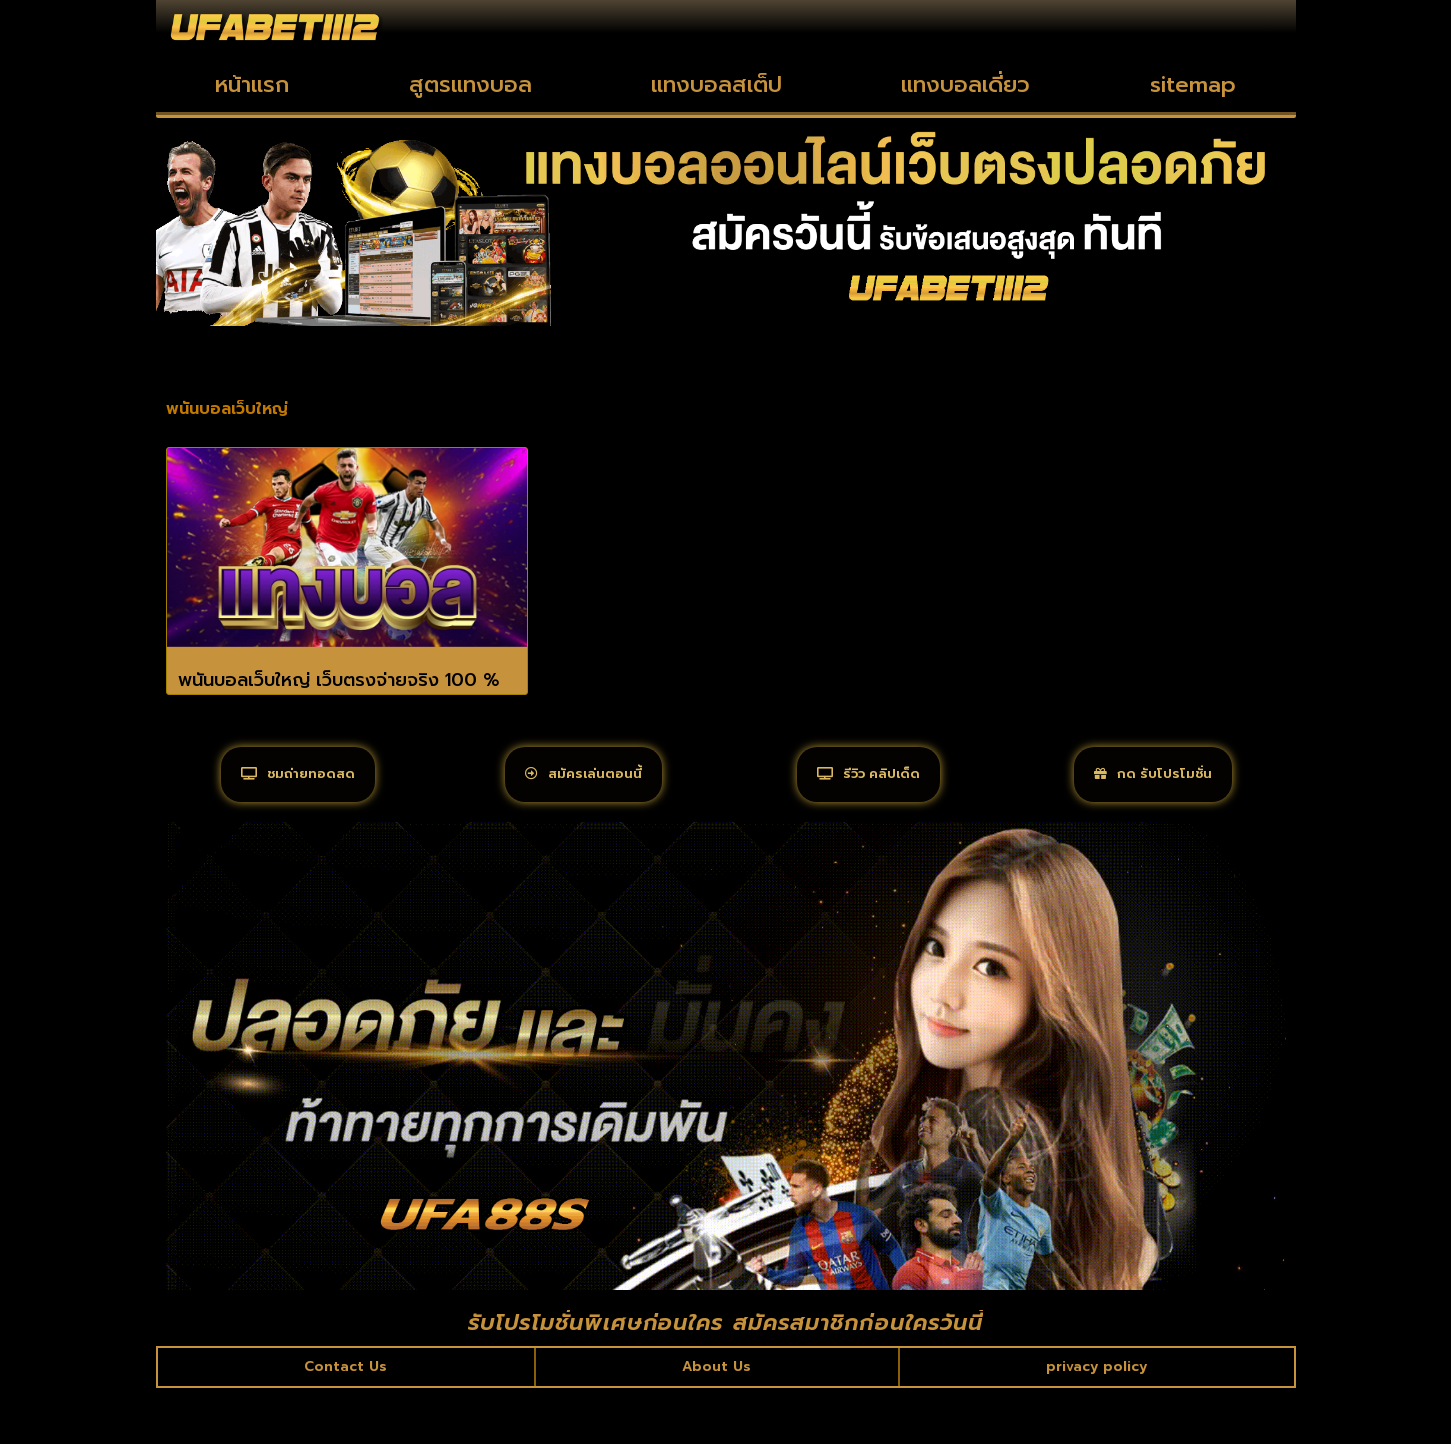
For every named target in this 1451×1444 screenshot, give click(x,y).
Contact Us (346, 1418)
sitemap (1193, 84)
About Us (714, 1418)
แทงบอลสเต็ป (716, 84)
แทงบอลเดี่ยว (965, 84)
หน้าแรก (252, 84)
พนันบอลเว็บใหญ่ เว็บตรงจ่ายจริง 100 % (339, 680)
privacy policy (1094, 1418)
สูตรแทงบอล (470, 84)
